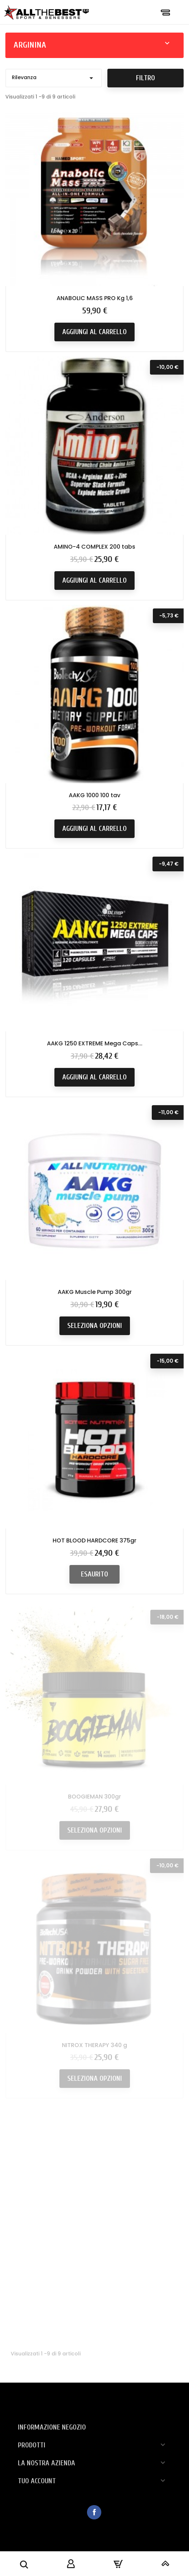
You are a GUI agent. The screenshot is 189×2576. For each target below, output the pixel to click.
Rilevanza (54, 78)
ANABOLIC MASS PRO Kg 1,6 (95, 298)
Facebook (94, 2512)
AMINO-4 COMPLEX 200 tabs (94, 548)
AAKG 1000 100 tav (94, 798)
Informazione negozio (52, 2427)
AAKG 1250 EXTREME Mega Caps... (94, 1053)
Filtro (145, 78)
